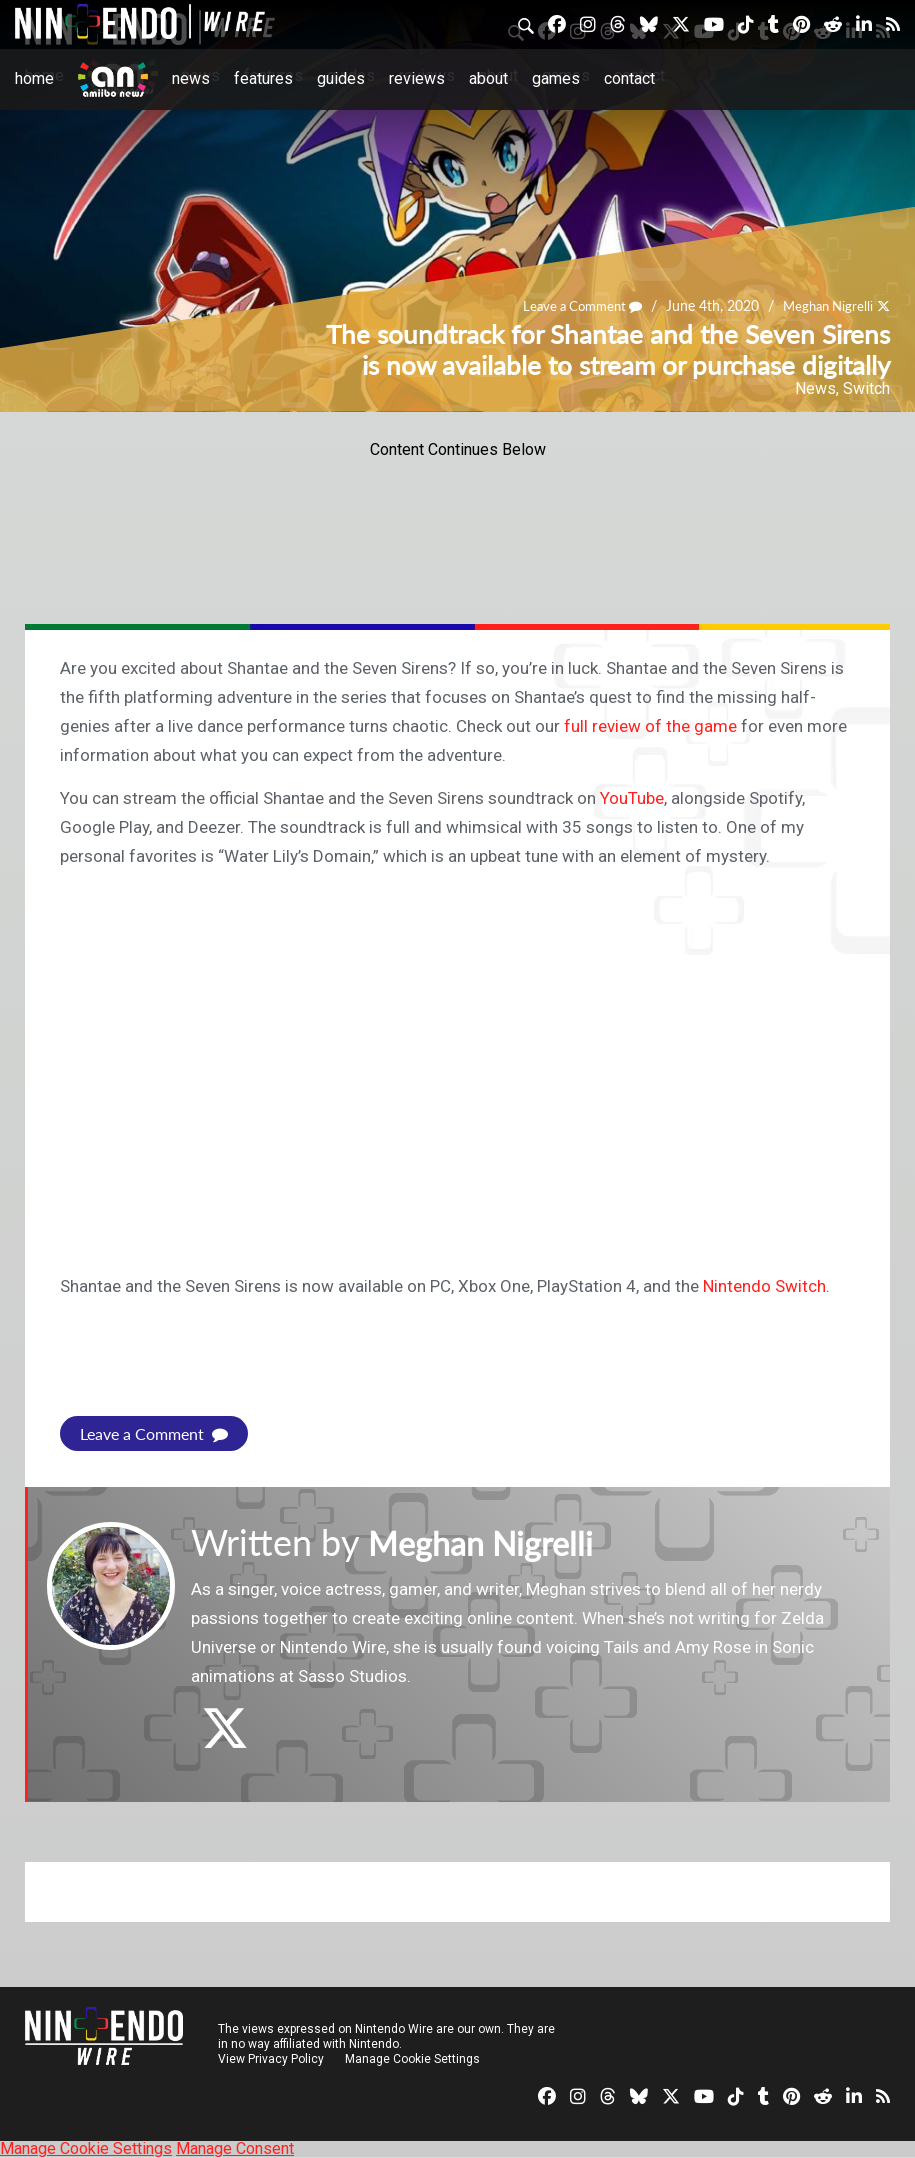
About (488, 78)
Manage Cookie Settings (414, 2059)
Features (263, 78)
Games (556, 78)
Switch (866, 388)
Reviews (417, 78)
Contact (629, 78)
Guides (341, 78)
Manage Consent (235, 2148)
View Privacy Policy (271, 2059)
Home (34, 78)
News (191, 78)
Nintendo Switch (764, 1286)
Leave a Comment (571, 305)
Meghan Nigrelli (824, 305)
